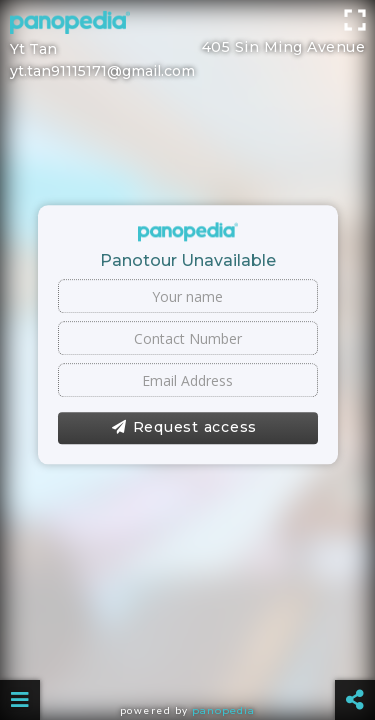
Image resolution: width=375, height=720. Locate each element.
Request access (184, 428)
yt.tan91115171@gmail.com (102, 71)
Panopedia (223, 710)
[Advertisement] (187, 25)
